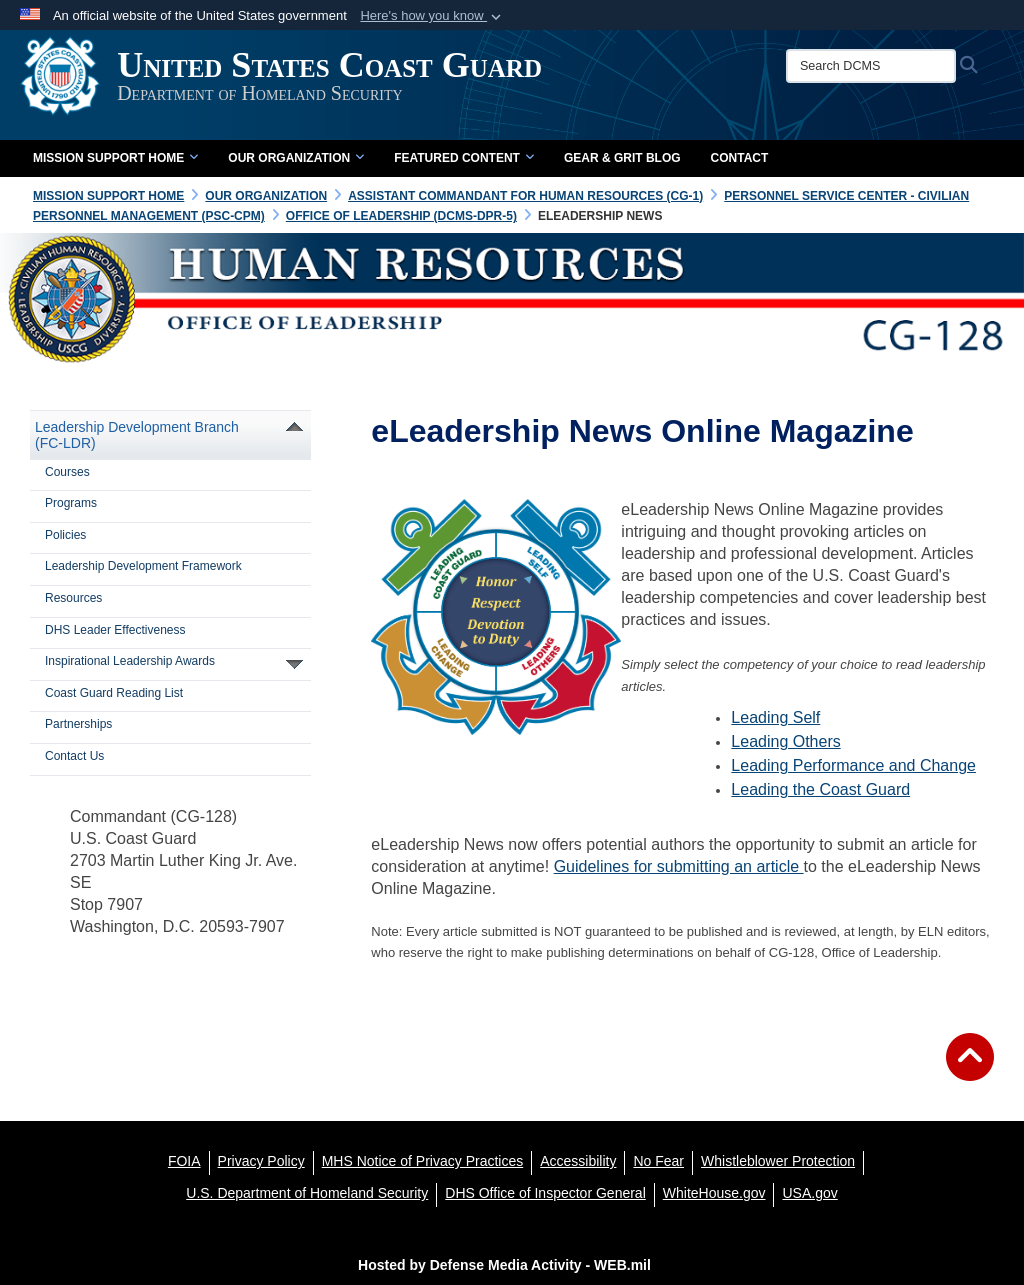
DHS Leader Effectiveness (115, 630)
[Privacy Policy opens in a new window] (261, 1161)
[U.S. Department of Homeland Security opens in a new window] (307, 1193)
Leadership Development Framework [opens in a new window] (143, 566)
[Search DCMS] (880, 66)
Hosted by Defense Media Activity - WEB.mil (504, 1265)
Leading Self (775, 717)
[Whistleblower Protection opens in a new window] (778, 1161)
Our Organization (296, 158)
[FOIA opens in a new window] (184, 1161)
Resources (73, 598)
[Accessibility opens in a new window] (578, 1161)
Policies (65, 535)
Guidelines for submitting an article (679, 866)
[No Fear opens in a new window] (658, 1161)
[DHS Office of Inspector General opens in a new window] (545, 1193)
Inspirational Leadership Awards (130, 661)
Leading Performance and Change (853, 765)
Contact (740, 158)
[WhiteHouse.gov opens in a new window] (714, 1193)
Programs (71, 503)
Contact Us (74, 756)
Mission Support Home (115, 158)
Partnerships (78, 724)
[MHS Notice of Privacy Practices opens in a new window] (423, 1161)
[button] (432, 16)
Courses (67, 472)
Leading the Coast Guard (820, 789)
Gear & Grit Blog (622, 158)
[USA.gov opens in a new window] (809, 1193)
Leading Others (785, 741)
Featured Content (464, 158)
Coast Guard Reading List (114, 693)
